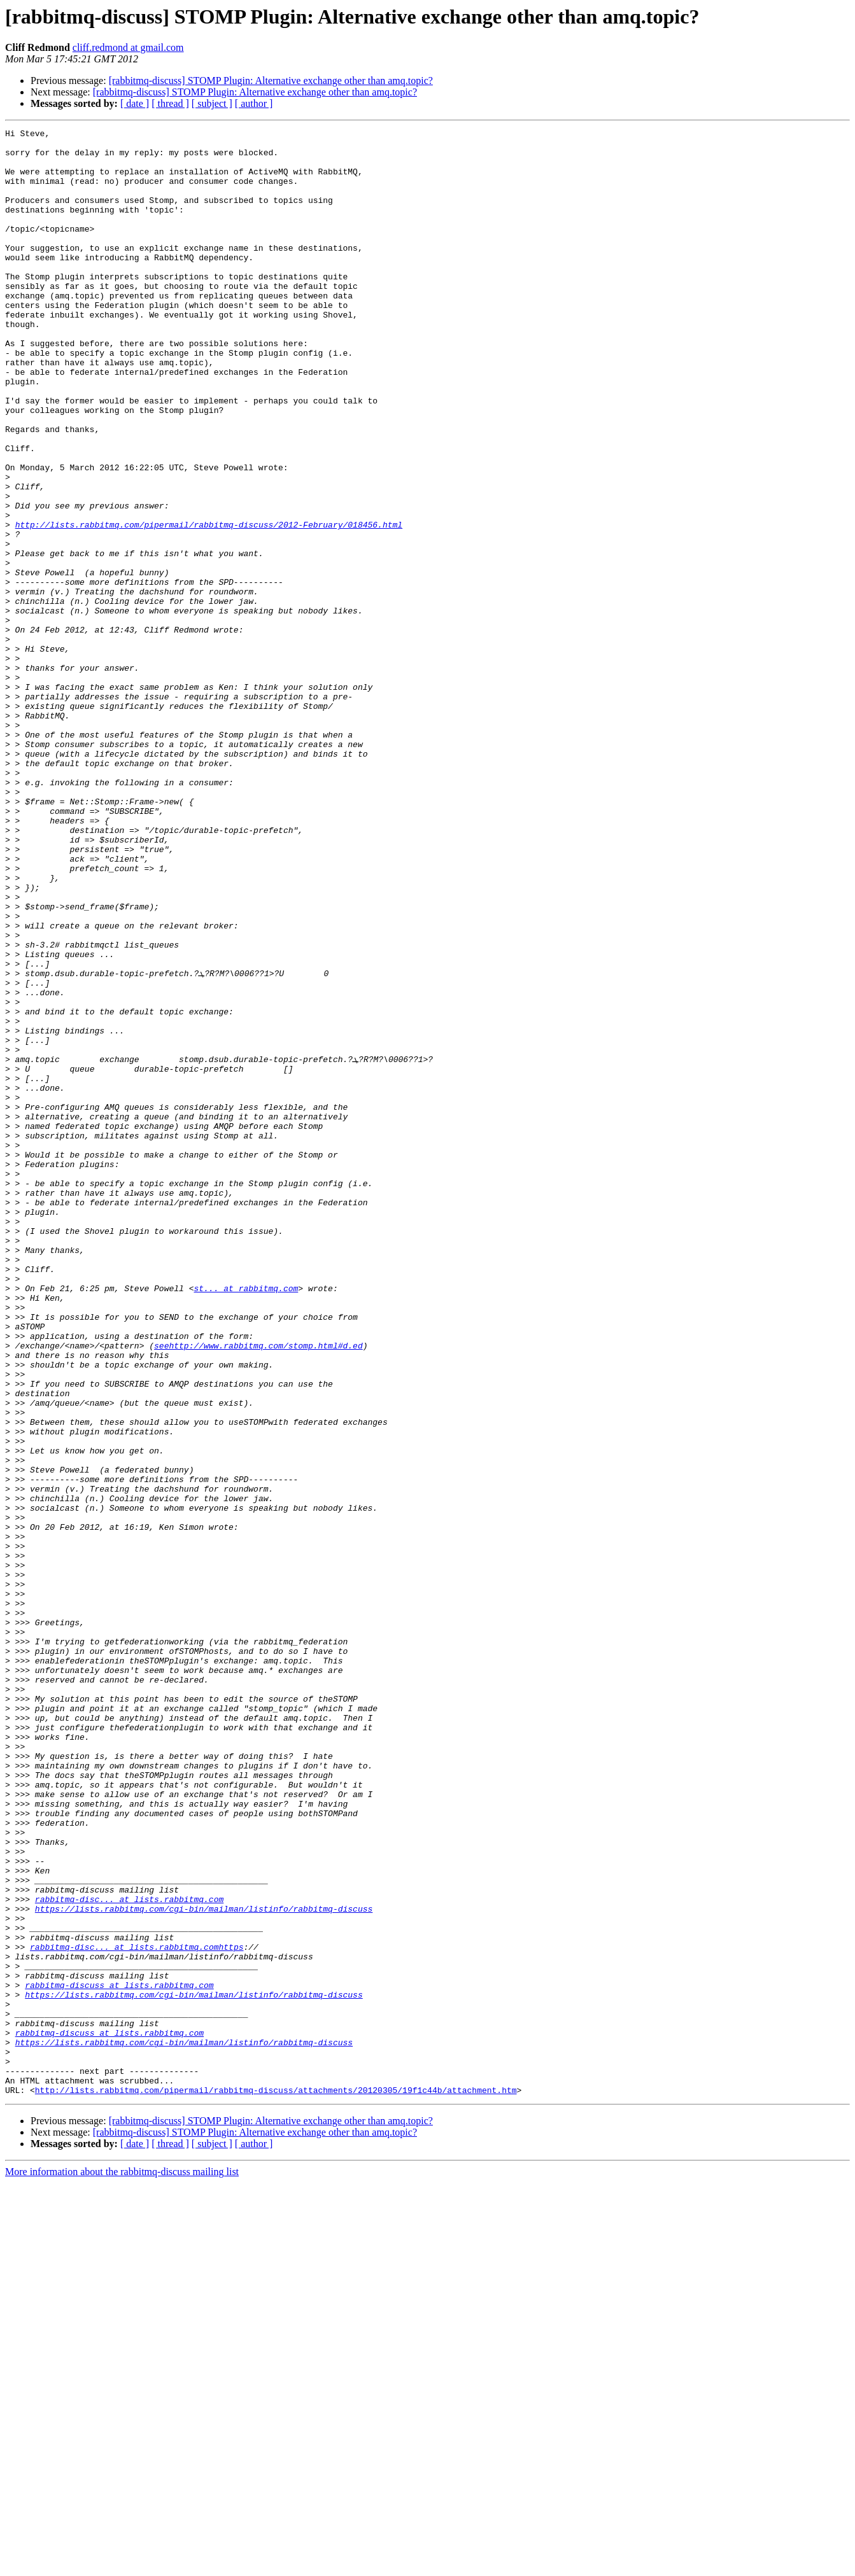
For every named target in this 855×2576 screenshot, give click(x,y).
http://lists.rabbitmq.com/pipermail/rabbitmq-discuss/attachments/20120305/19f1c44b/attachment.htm (276, 2483)
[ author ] (254, 103)
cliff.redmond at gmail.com (128, 47)
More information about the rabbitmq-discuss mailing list (122, 2564)
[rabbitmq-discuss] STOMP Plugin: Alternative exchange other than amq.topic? (271, 80)
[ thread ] (170, 103)
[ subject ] (212, 103)
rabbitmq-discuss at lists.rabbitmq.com (119, 2357)
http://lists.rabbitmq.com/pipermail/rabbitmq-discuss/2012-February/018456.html (208, 604)
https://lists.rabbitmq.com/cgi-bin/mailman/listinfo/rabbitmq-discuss (203, 2265)
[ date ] (134, 103)
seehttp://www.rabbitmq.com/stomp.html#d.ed (258, 1589)
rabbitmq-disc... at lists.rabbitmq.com (129, 2254)
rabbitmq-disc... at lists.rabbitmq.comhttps (136, 2311)
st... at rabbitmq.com (246, 1521)
